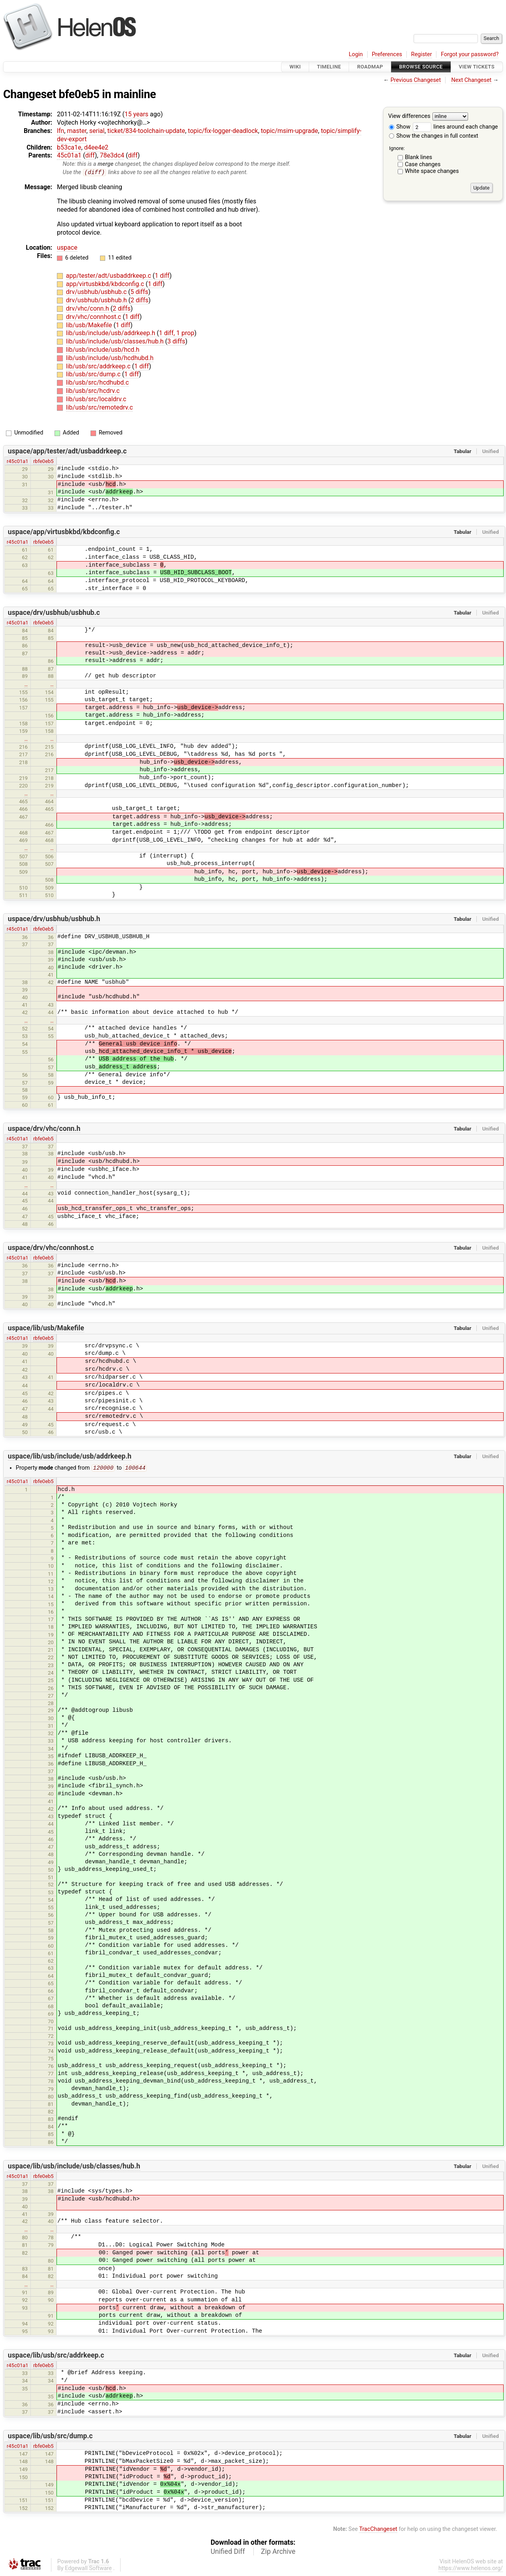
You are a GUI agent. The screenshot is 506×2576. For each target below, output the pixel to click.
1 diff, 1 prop (176, 333)
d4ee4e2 (96, 147)
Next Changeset (471, 80)
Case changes (422, 164)
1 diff (162, 276)
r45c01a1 (17, 461)
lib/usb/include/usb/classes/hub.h (115, 341)
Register (421, 54)
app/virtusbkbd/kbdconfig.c (106, 284)
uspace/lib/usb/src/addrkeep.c (56, 2356)
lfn (60, 131)
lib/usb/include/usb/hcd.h (103, 350)
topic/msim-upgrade (289, 131)
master (76, 131)
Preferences (387, 54)
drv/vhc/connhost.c (94, 317)
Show (399, 126)
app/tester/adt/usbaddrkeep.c (109, 276)
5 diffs (139, 292)
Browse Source (421, 67)
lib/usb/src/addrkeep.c (99, 366)
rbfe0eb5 (43, 461)
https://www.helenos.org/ (470, 2569)
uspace (67, 247)
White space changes (432, 171)
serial (97, 131)
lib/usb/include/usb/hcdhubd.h (110, 358)
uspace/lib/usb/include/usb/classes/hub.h (74, 2167)
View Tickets (477, 67)
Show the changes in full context (433, 136)
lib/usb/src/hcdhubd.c (97, 383)
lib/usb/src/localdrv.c (96, 399)
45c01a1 (69, 155)
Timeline (329, 67)
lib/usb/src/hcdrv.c (93, 391)
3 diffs (176, 341)
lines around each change (455, 126)
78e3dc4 (112, 155)
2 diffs (139, 300)
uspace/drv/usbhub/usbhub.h (54, 919)
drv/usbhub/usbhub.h (97, 300)
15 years (136, 114)
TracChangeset (378, 2530)
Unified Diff (228, 2552)
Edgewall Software (88, 2569)
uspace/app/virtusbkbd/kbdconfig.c (64, 532)
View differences (409, 116)
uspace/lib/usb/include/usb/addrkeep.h (70, 1457)
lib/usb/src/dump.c (94, 374)
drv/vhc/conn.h (88, 309)
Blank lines (418, 157)
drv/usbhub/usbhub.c (97, 292)
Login (356, 54)
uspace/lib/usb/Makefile (46, 1328)
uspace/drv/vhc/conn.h (44, 1129)
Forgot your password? (469, 54)
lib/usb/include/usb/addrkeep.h (111, 333)
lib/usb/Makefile (89, 325)
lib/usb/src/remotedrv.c (99, 407)
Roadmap (370, 67)
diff (90, 155)
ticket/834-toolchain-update (146, 131)
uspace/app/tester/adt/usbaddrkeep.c (67, 451)
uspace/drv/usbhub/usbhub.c (54, 612)
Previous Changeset (416, 80)
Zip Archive (278, 2552)
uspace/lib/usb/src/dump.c (50, 2437)
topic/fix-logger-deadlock (223, 131)
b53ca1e (69, 147)
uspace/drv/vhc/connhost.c (51, 1248)
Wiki (295, 67)
